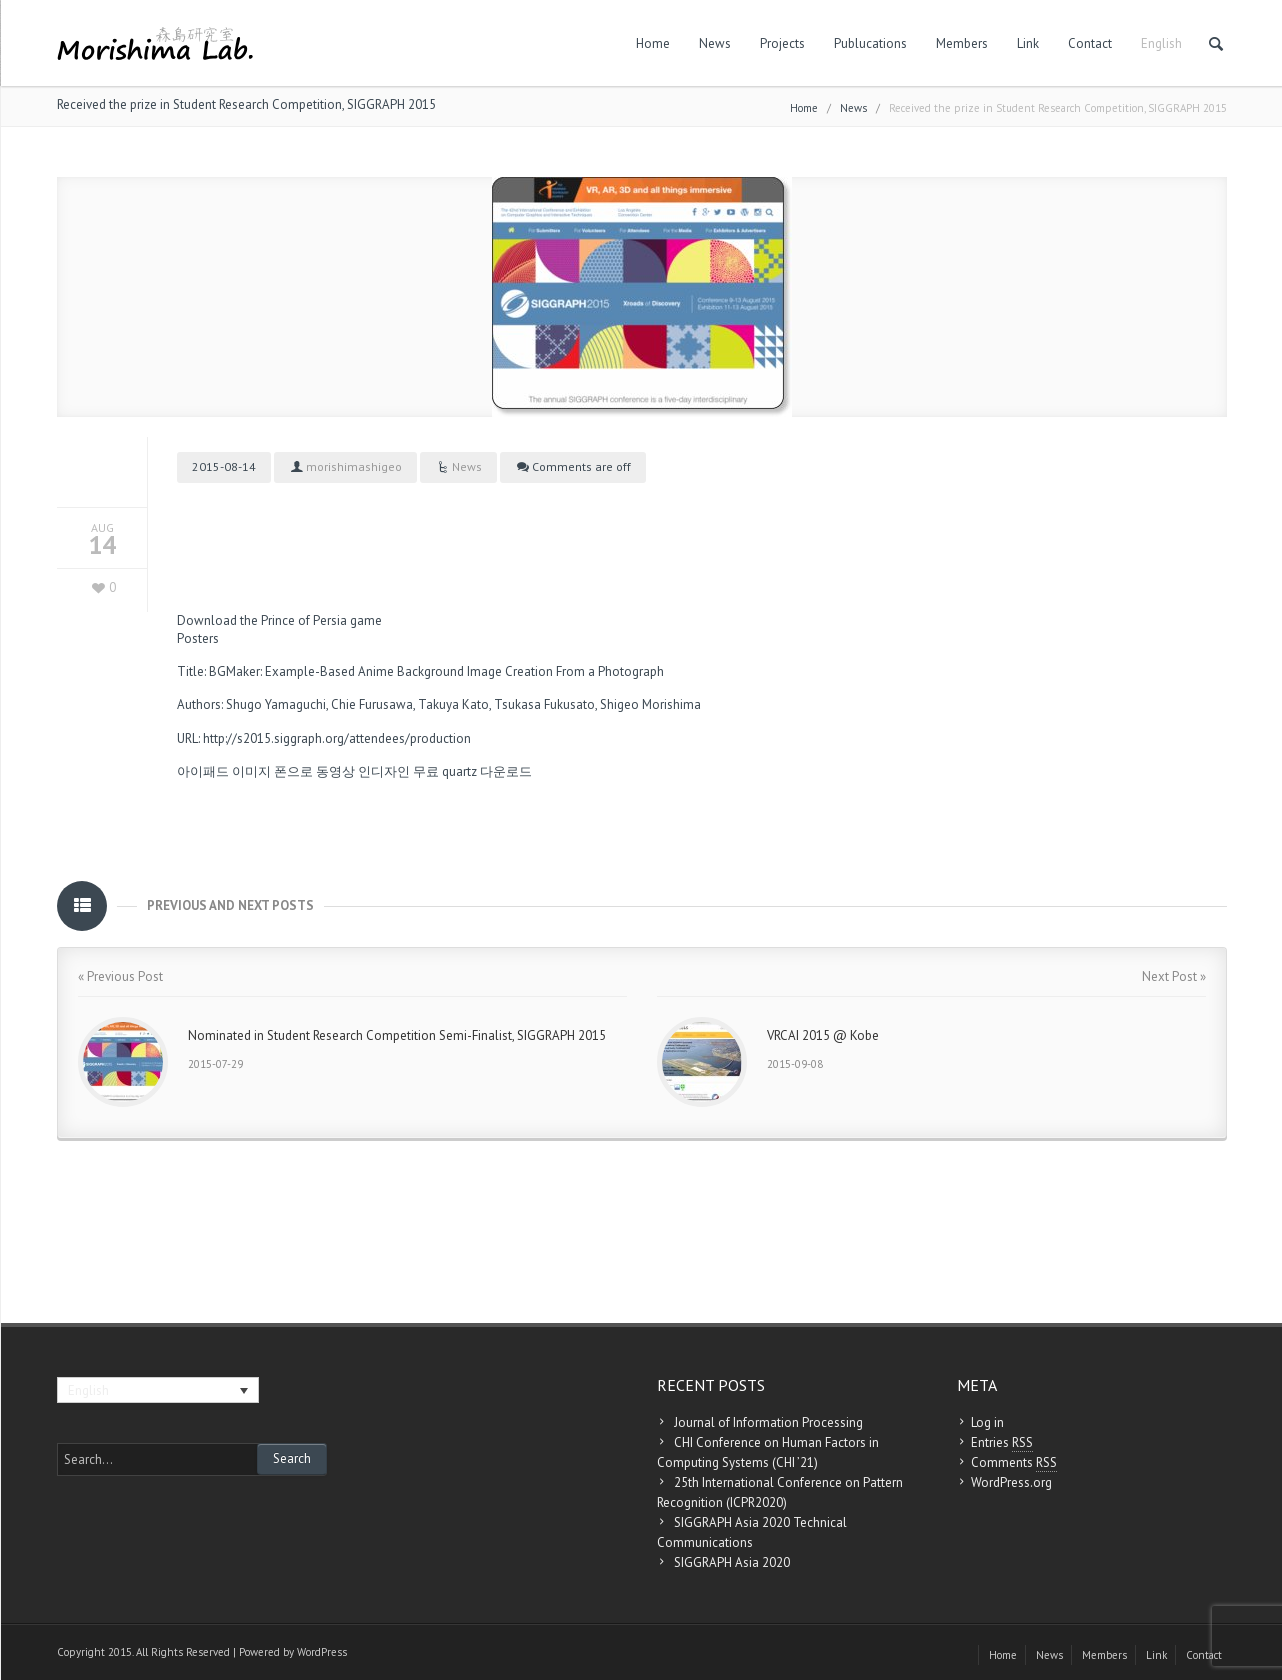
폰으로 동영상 (314, 771)
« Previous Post (120, 976)
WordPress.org (1011, 1482)
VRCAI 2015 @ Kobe (823, 1035)
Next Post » (1174, 976)
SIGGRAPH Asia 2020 (732, 1562)
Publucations (870, 43)
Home (653, 43)
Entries (1002, 1443)
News (715, 43)
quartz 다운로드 (487, 771)
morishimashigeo (354, 466)
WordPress (322, 1652)
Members (962, 43)
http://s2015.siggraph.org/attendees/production (337, 738)
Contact (1090, 43)
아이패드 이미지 (224, 771)
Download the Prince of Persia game (279, 620)
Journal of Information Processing (768, 1422)
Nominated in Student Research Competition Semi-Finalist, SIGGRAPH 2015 (397, 1035)
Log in (987, 1422)
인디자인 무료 (398, 771)
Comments (1014, 1463)
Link (1028, 43)
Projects (782, 43)
